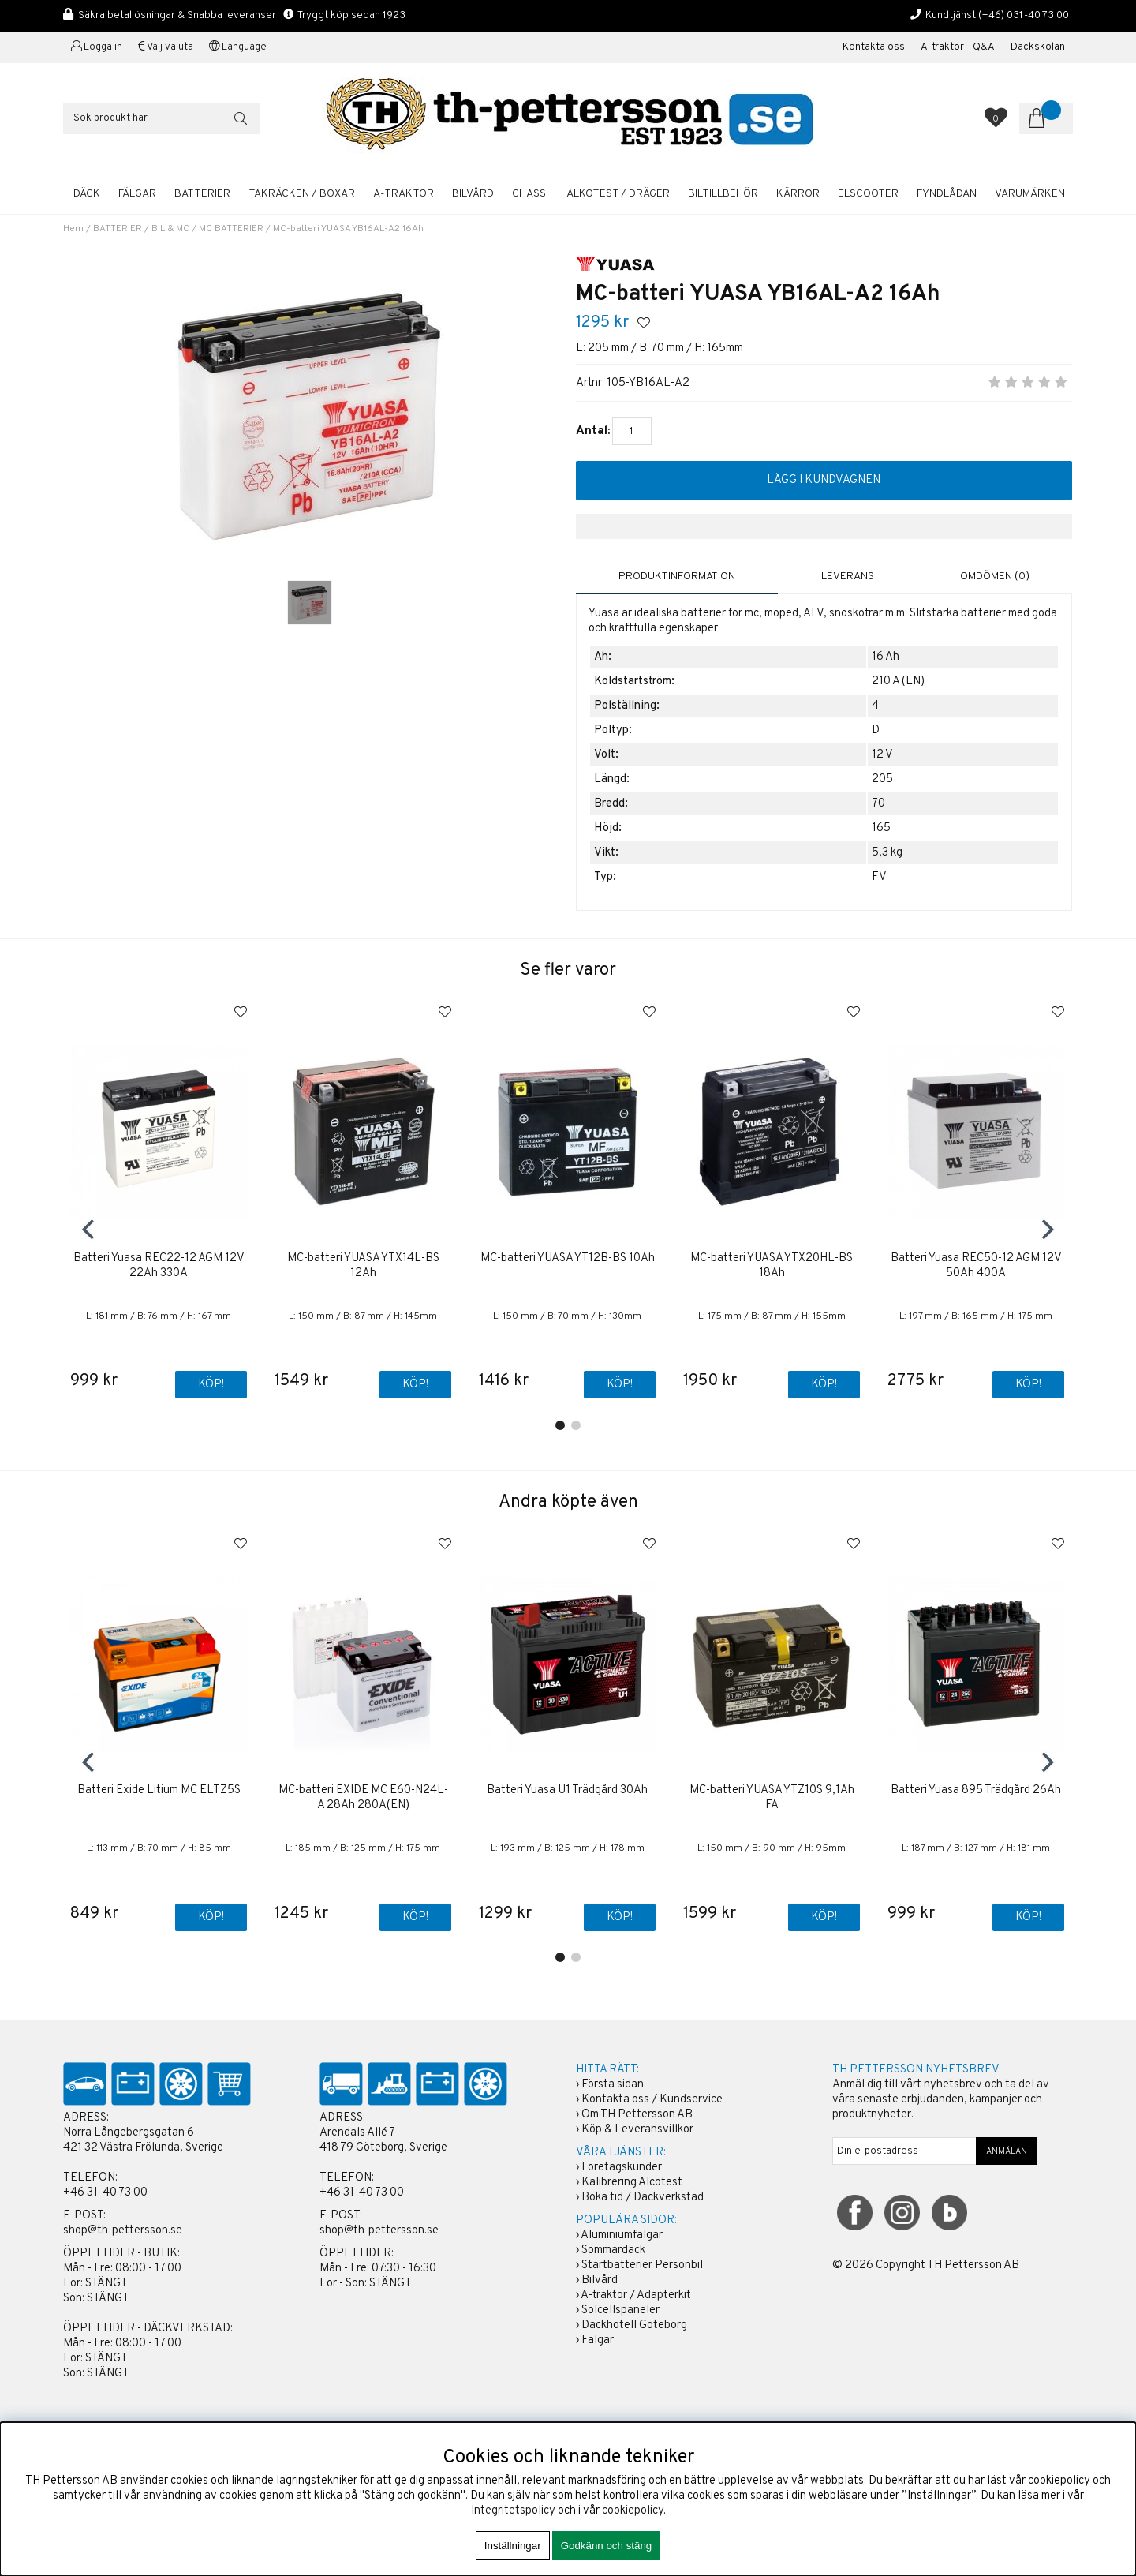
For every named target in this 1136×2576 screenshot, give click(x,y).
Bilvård (599, 2281)
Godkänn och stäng (606, 2546)
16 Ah (885, 657)
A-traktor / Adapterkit (636, 2296)
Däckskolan (1038, 47)
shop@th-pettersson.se (122, 2231)
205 (882, 779)
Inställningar (512, 2546)
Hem (73, 229)
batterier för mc (720, 613)
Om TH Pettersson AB (637, 2115)
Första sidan (612, 2085)
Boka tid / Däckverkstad (642, 2198)
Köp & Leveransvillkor (637, 2130)
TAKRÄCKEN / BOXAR (301, 193)
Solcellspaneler (620, 2311)
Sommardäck (613, 2251)
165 (881, 828)
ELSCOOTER (868, 193)
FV (879, 877)
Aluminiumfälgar (622, 2236)
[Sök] (161, 118)
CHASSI (530, 193)
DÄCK (86, 193)
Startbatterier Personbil (642, 2266)
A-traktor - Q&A (958, 47)
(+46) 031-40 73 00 (1023, 15)
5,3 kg (887, 852)
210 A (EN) (898, 681)
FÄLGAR (137, 193)
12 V (882, 754)
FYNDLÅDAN (947, 193)
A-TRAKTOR (403, 193)
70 (878, 803)
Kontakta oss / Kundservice (652, 2100)
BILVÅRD (473, 193)
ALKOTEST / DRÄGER (618, 193)
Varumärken (1030, 193)
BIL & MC (170, 229)
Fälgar (597, 2341)
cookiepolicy (632, 2510)
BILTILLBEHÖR (723, 193)
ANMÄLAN (1007, 2152)
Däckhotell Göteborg (634, 2326)
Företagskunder (621, 2168)
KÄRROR (798, 193)
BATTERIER (202, 193)
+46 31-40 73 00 (105, 2193)
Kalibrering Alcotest (631, 2183)
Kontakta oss (874, 47)
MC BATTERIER (231, 229)
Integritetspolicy (513, 2510)
